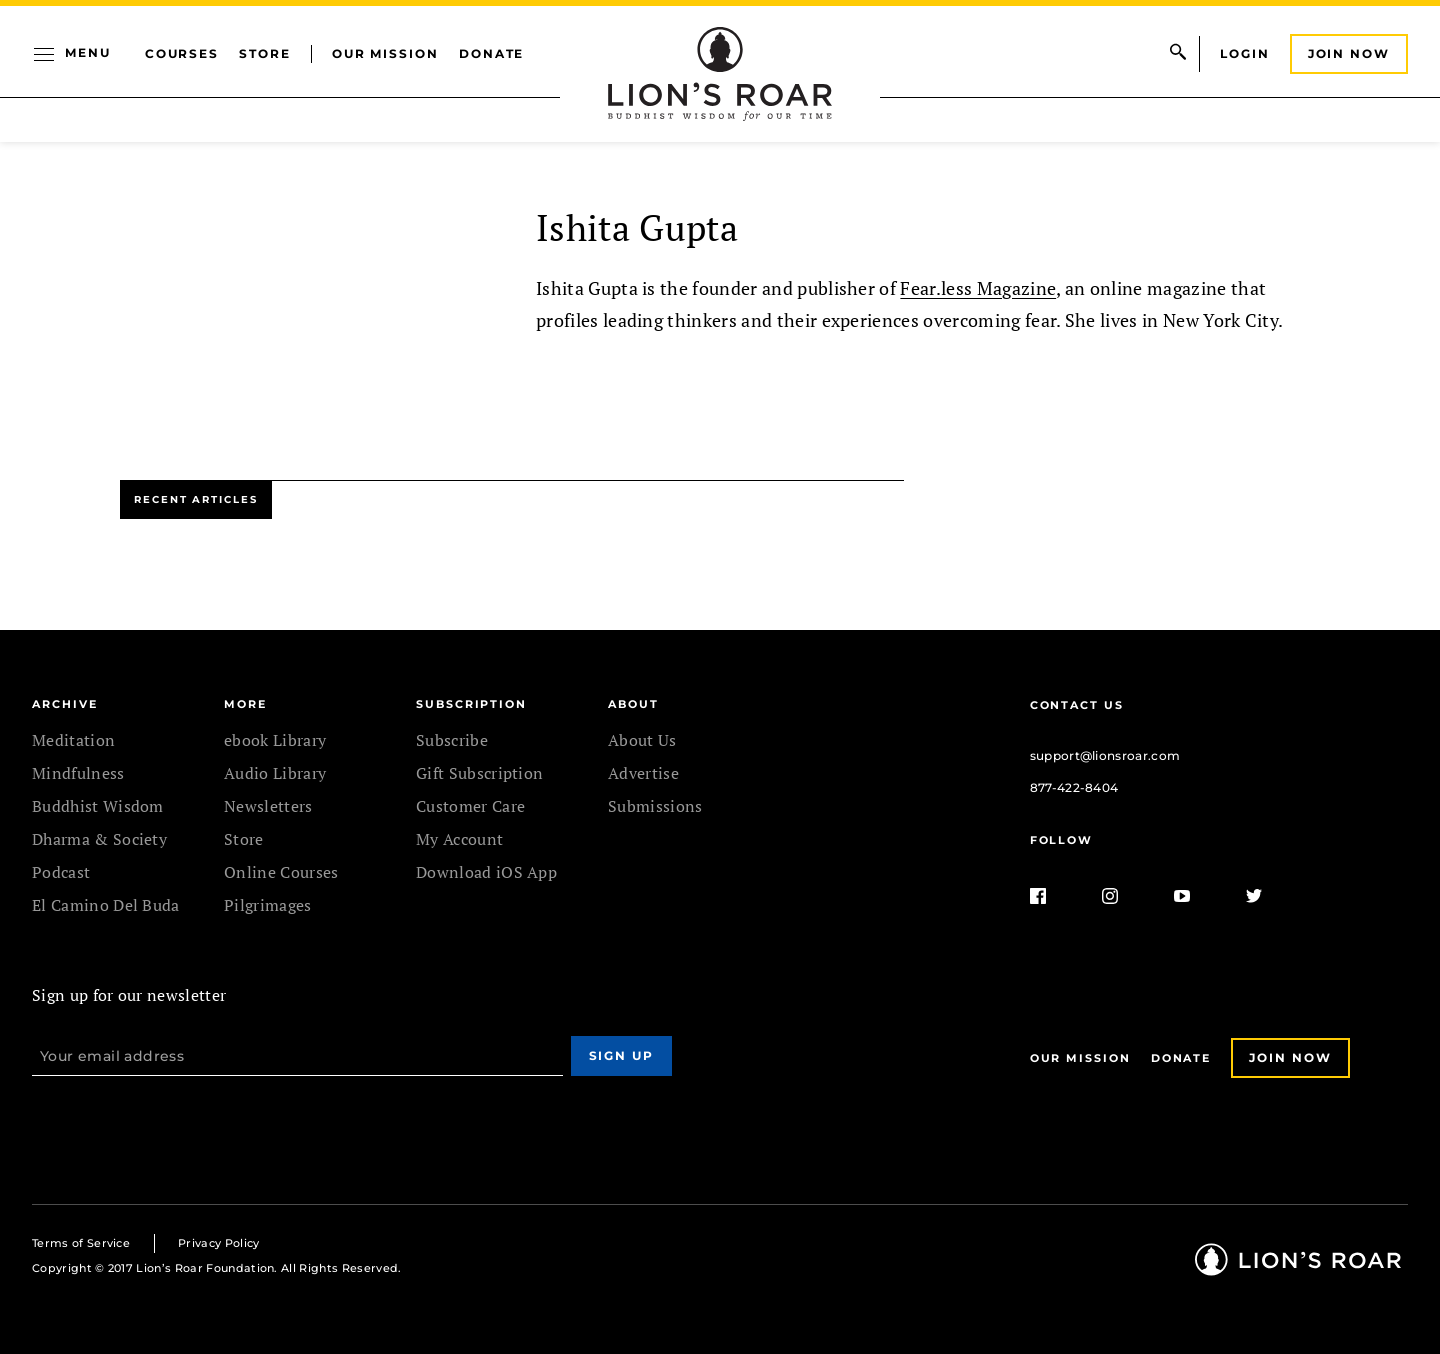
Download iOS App (486, 872)
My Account (459, 839)
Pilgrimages (268, 905)
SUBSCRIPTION (471, 704)
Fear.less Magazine (978, 288)
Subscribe (452, 740)
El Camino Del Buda (106, 905)
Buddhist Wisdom (98, 806)
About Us (642, 740)
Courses (182, 53)
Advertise (643, 773)
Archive (64, 704)
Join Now (1349, 53)
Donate (492, 53)
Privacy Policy (218, 1243)
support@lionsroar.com (1105, 755)
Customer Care (470, 806)
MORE (245, 704)
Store (265, 53)
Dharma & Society (99, 839)
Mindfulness (78, 773)
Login (1245, 53)
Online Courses (281, 872)
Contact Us (1077, 705)
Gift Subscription (479, 773)
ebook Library (275, 740)
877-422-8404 (1074, 787)
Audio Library (275, 773)
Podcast (61, 872)
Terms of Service (81, 1243)
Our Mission (385, 53)
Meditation (73, 740)
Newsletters (268, 806)
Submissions (655, 806)
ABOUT (633, 704)
